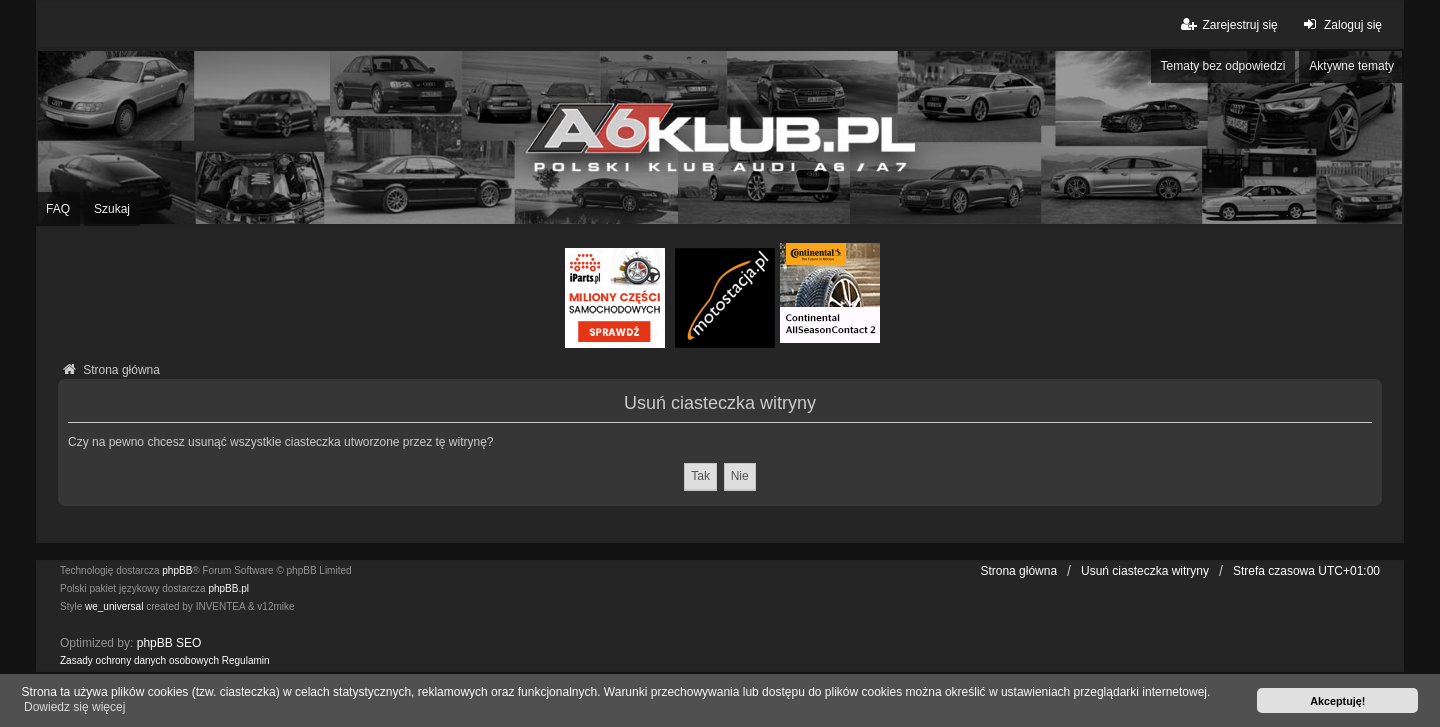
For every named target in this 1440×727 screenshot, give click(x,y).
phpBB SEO (169, 643)
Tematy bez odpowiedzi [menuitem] (1223, 66)
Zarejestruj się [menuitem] (1227, 24)
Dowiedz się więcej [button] (74, 707)
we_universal (114, 606)
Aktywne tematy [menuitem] (1351, 66)
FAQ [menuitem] (58, 209)
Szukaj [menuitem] (112, 209)
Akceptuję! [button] (1337, 701)
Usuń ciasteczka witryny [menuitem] (1145, 571)
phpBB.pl (228, 588)
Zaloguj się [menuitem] (1340, 24)
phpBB (177, 570)
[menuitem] (139, 661)
